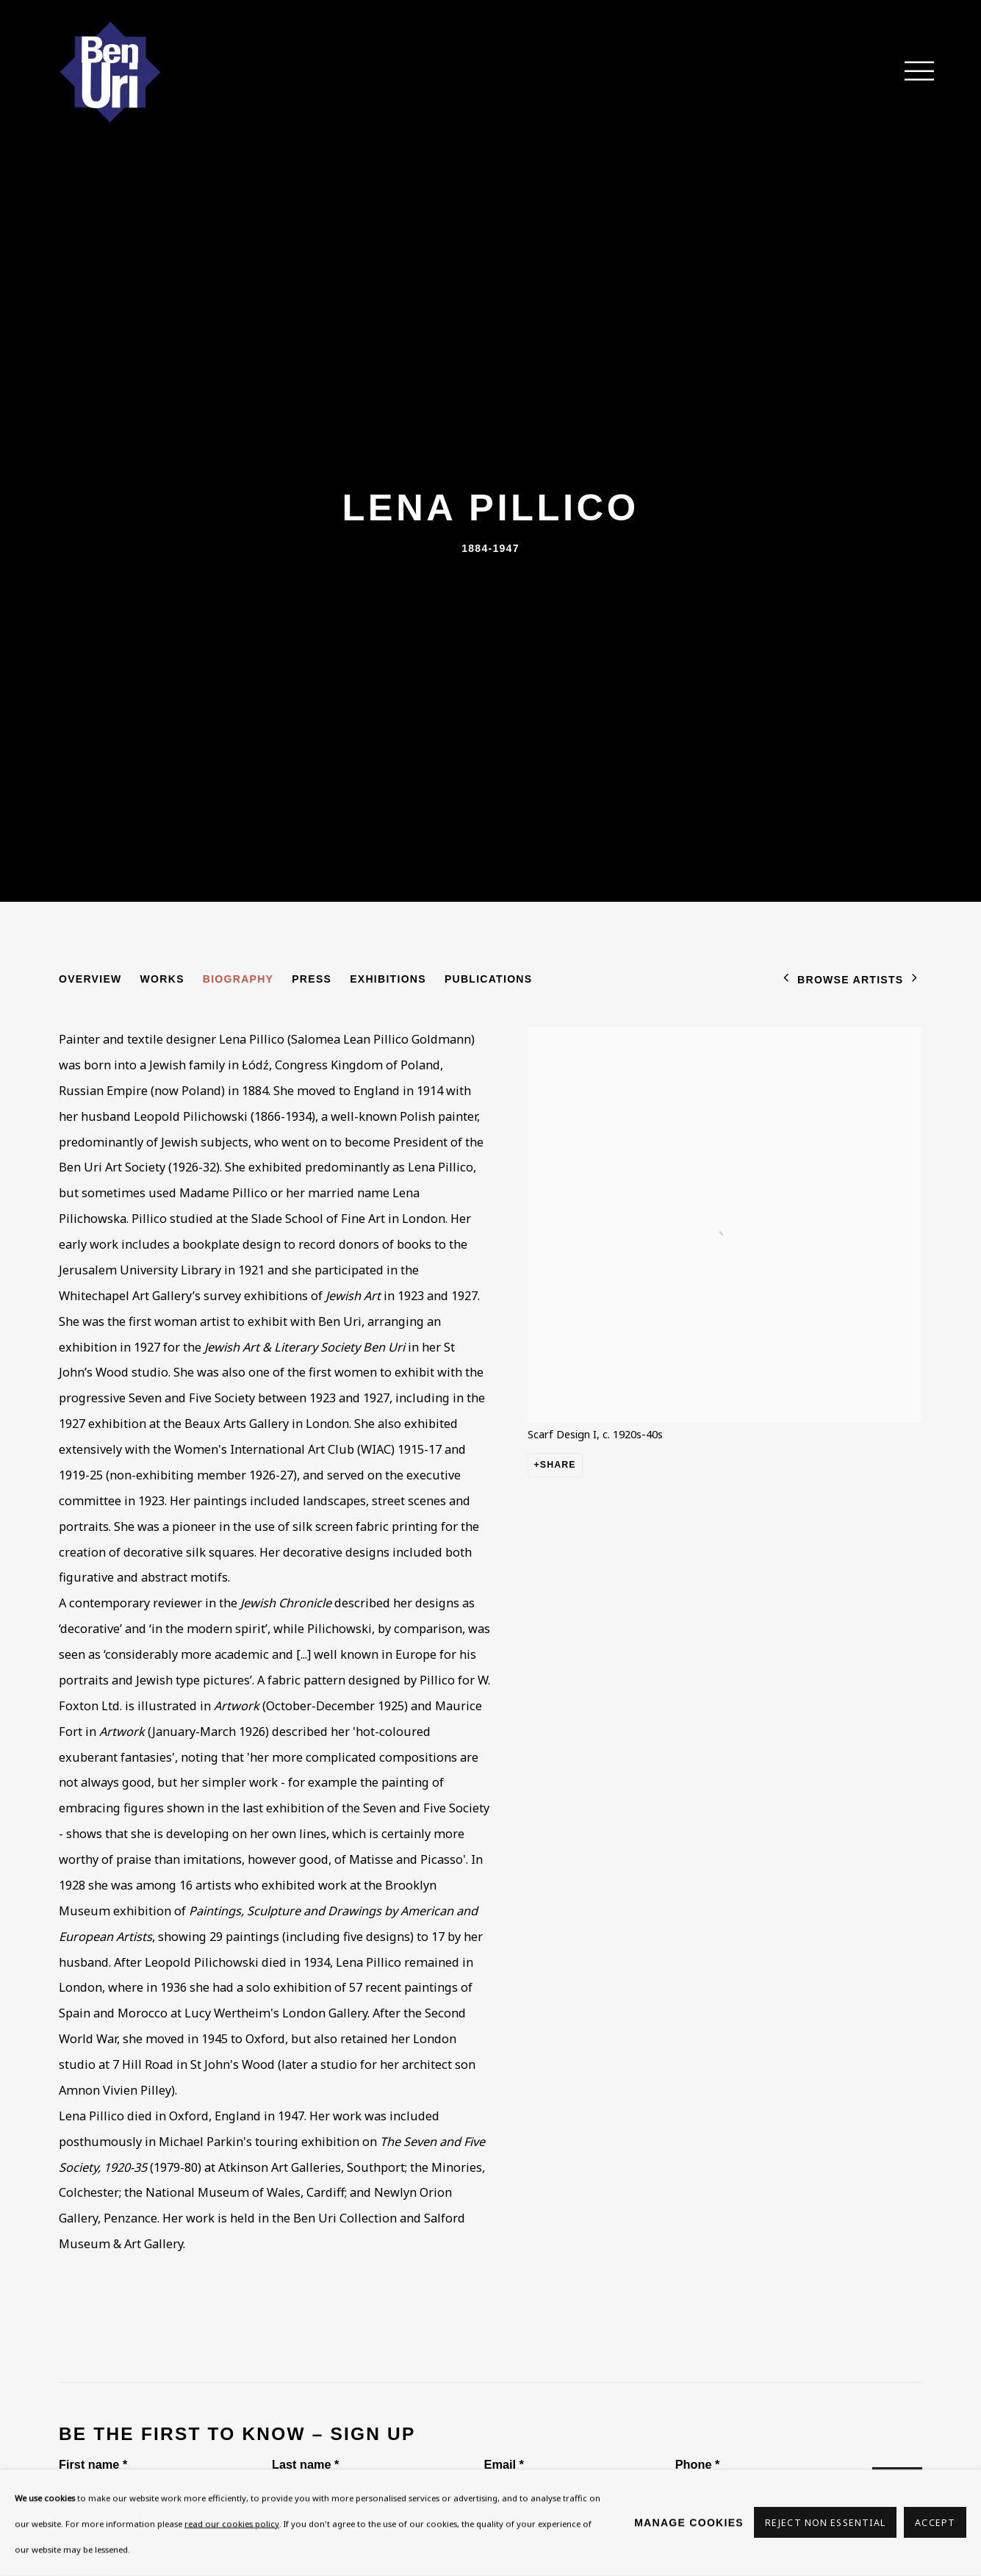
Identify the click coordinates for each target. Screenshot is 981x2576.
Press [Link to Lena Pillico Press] (311, 979)
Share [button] (558, 1465)
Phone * (697, 2464)
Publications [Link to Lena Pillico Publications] (489, 979)
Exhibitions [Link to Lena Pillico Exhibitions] (388, 979)
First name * (93, 2464)
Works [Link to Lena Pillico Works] (162, 979)
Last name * (305, 2464)
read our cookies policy (231, 2523)
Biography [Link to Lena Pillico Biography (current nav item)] (238, 979)
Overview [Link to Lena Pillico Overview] (90, 979)
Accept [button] (935, 2523)
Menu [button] (911, 72)
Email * (504, 2464)
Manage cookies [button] (689, 2522)
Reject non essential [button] (825, 2523)
